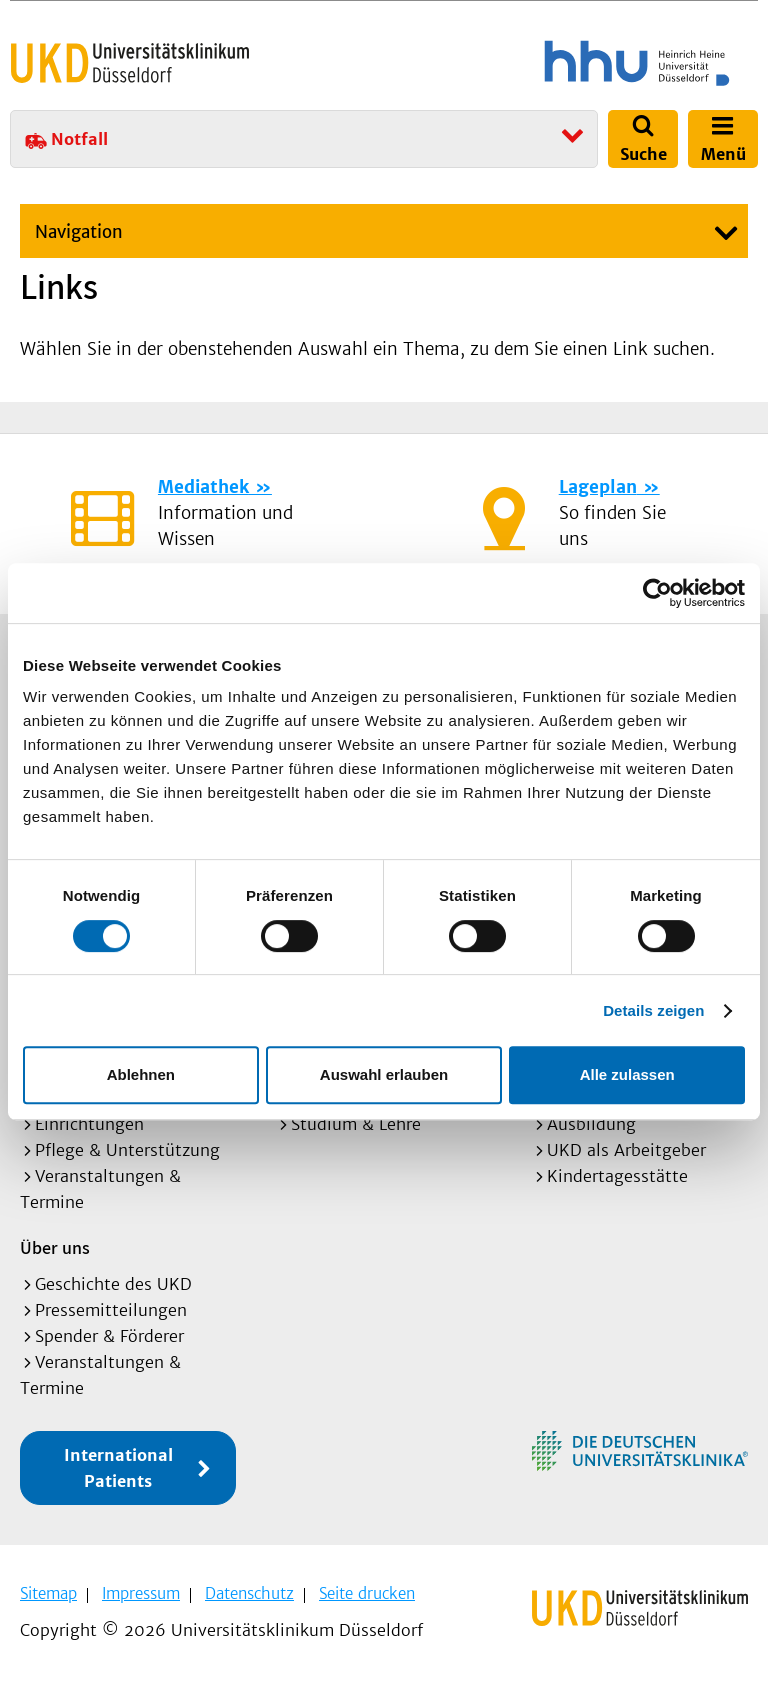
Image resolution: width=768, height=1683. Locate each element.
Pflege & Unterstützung (127, 1150)
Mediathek (203, 487)
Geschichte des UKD (113, 1284)
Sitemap (48, 1593)
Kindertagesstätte (617, 1176)
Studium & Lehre (356, 1124)
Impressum (141, 1593)
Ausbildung (591, 1124)
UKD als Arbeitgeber (626, 1150)
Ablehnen (141, 1074)
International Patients (118, 1468)
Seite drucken (367, 1593)
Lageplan (598, 487)
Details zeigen (653, 1010)
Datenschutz (249, 1593)
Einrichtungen (89, 1124)
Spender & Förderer (109, 1336)
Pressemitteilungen (111, 1310)
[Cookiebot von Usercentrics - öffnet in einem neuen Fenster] (657, 593)
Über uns (55, 1247)
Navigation (79, 232)
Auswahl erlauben (384, 1074)
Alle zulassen (627, 1074)
